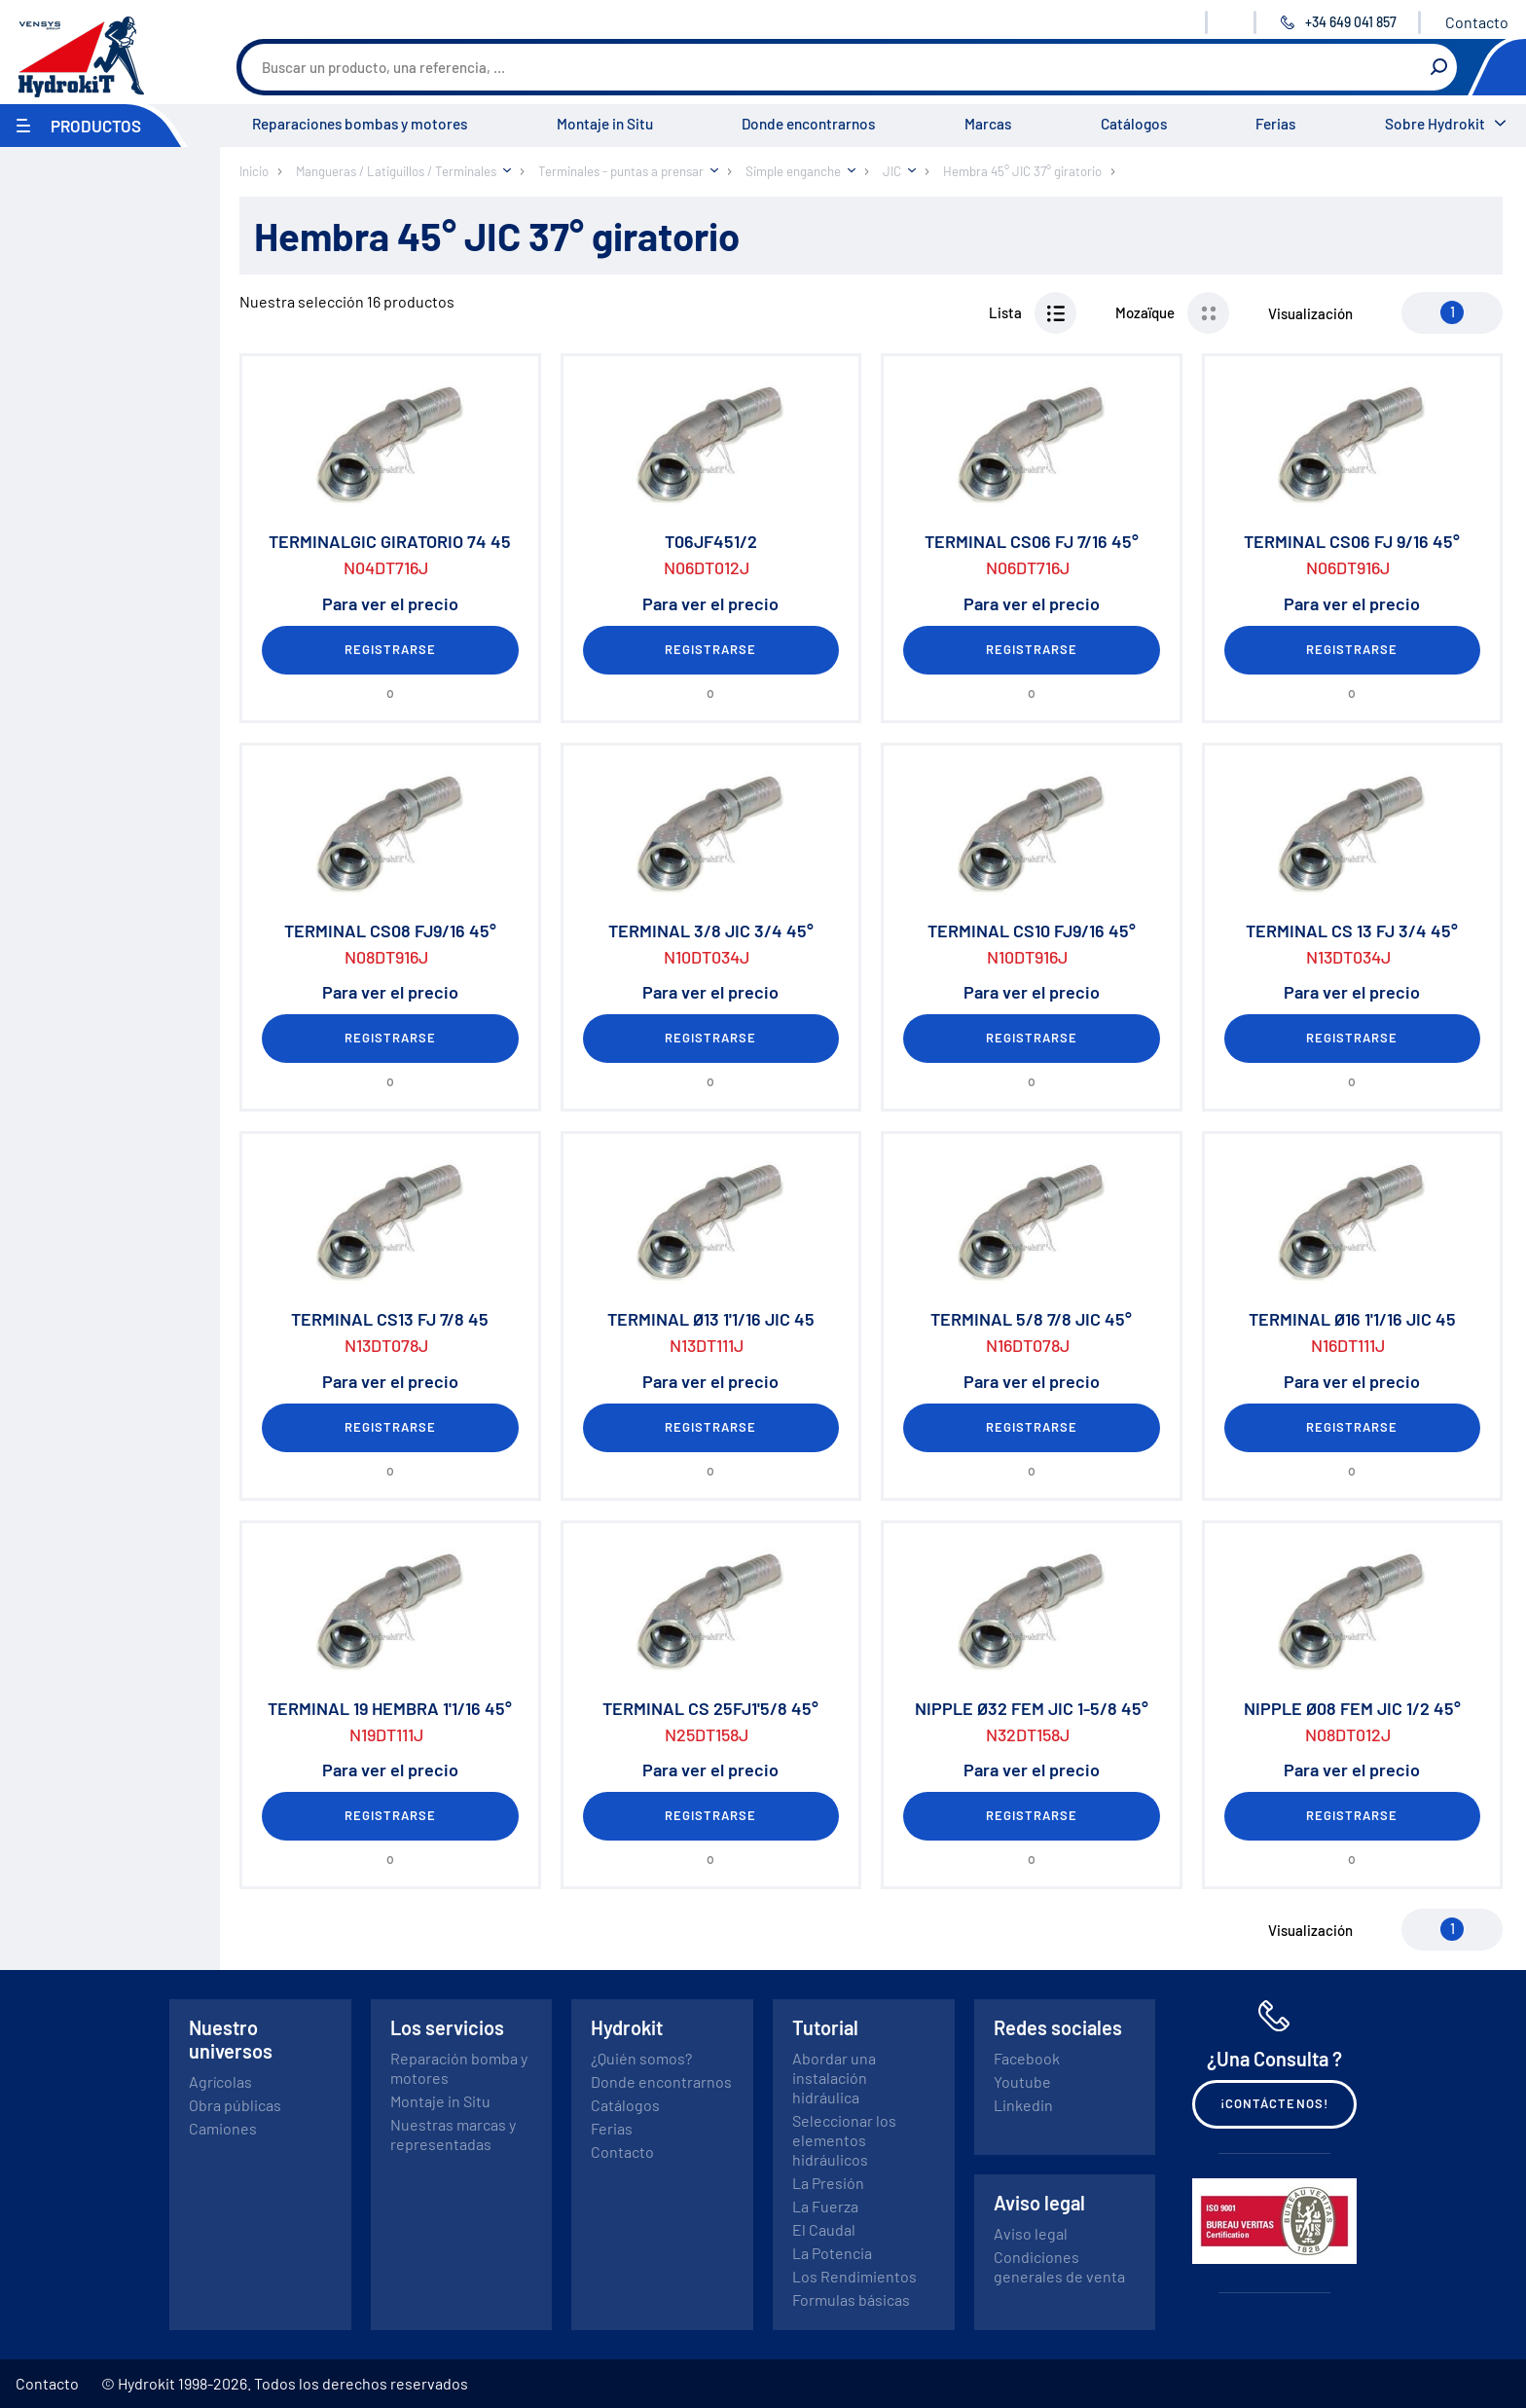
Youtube (1022, 2081)
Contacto (1476, 22)
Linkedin (1023, 2105)
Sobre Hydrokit (1435, 123)
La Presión (828, 2182)
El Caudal (823, 2229)
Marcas (987, 123)
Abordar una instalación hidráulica (834, 2077)
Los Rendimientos (854, 2276)
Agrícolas (220, 2081)
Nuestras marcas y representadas (453, 2134)
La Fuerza (825, 2206)
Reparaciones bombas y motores (359, 123)
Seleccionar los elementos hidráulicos (844, 2140)
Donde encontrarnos (808, 123)
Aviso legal (1031, 2233)
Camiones (223, 2128)
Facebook (1027, 2058)
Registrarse (390, 649)
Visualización (1310, 313)
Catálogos (1134, 123)
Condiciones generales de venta (1059, 2266)
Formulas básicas (851, 2299)
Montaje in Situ (605, 123)
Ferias (1275, 123)
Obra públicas (235, 2105)
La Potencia (832, 2253)
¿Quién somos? (641, 2058)
